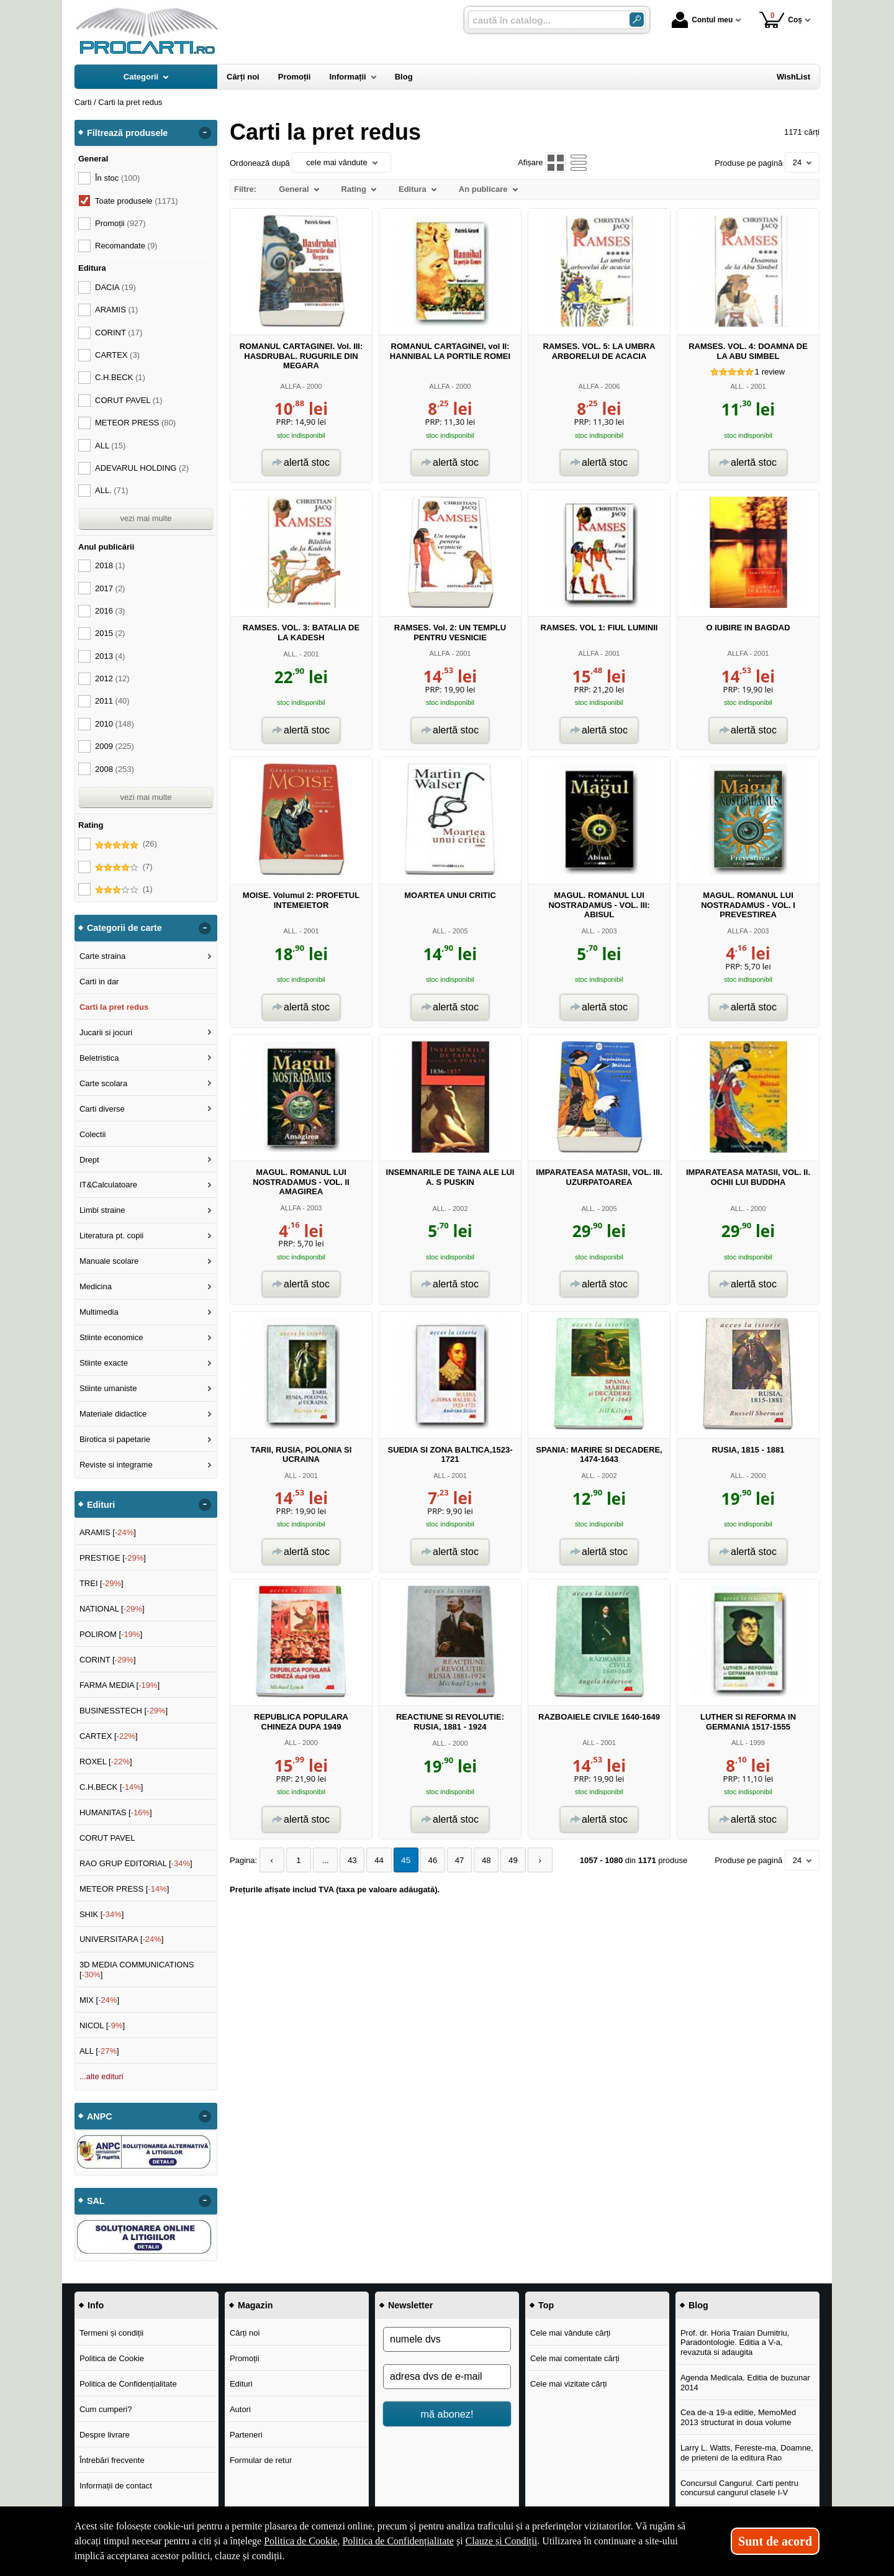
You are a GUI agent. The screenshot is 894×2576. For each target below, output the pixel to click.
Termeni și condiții (111, 2333)
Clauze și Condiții (502, 2541)
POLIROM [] (110, 1634)
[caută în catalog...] (543, 20)
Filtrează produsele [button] (127, 133)
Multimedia (99, 1312)
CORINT (118, 332)
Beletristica (99, 1058)
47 (453, 1860)
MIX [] (99, 2000)
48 (480, 1860)
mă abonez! (447, 2414)
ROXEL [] (105, 1761)
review (770, 371)
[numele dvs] (447, 2339)
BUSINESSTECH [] (123, 1710)
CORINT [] (107, 1659)
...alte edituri (101, 2076)
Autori (240, 2409)
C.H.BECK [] (111, 1787)
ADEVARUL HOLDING (142, 468)
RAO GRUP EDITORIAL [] (135, 1863)
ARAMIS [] (107, 1532)
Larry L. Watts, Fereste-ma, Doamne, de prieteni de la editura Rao (746, 2452)
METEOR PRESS (135, 422)
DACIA (115, 287)
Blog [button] (698, 2305)
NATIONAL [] (112, 1608)
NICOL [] (102, 2025)
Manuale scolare (108, 1261)
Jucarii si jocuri (105, 1032)
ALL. (737, 386)
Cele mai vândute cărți (570, 2333)
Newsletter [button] (410, 2305)
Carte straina (102, 956)
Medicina (95, 1286)
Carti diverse (102, 1108)
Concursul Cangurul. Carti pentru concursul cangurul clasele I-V (739, 2488)
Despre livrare (104, 2434)
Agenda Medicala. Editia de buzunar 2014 (745, 2382)
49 (506, 1860)
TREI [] (101, 1583)
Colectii (92, 1134)
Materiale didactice (113, 1413)
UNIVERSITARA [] (121, 1939)
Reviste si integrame (116, 1464)
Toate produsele (136, 201)
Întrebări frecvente (112, 2460)
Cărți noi (245, 2333)
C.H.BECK (120, 377)
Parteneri (246, 2434)
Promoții (245, 2358)
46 (427, 1860)
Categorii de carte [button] (124, 928)
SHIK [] (101, 1914)
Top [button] (546, 2305)
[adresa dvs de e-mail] (447, 2376)
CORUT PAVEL (129, 400)
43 (349, 1860)
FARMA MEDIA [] (119, 1685)
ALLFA (291, 386)
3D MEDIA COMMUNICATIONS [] (136, 1969)
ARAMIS (116, 309)
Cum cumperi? (105, 2409)
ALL (290, 1475)
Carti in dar (99, 981)
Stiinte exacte (103, 1362)
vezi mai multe (145, 518)
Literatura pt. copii (111, 1235)
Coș (780, 19)
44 (375, 1860)
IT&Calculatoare (108, 1184)
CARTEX (117, 355)
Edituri (241, 2383)
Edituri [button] (101, 1505)
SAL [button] (96, 2201)
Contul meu (702, 20)
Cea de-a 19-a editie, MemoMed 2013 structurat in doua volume (738, 2417)
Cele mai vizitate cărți (568, 2383)
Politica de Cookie (111, 2358)
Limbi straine (102, 1210)
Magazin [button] (255, 2305)
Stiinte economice (111, 1337)
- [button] (205, 133)
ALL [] (99, 2051)
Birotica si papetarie (114, 1439)
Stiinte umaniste (108, 1388)
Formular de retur (261, 2460)
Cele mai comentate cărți (575, 2358)
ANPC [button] (99, 2116)
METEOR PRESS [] (124, 1888)
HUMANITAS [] (115, 1812)
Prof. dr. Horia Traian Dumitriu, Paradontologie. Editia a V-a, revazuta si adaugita (735, 2342)
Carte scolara (103, 1083)
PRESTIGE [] (112, 1557)
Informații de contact (115, 2485)
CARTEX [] (108, 1736)
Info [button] (96, 2305)
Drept (89, 1159)
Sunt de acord (775, 2541)
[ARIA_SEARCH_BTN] (637, 19)
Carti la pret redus (113, 1007)
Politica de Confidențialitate (128, 2383)
